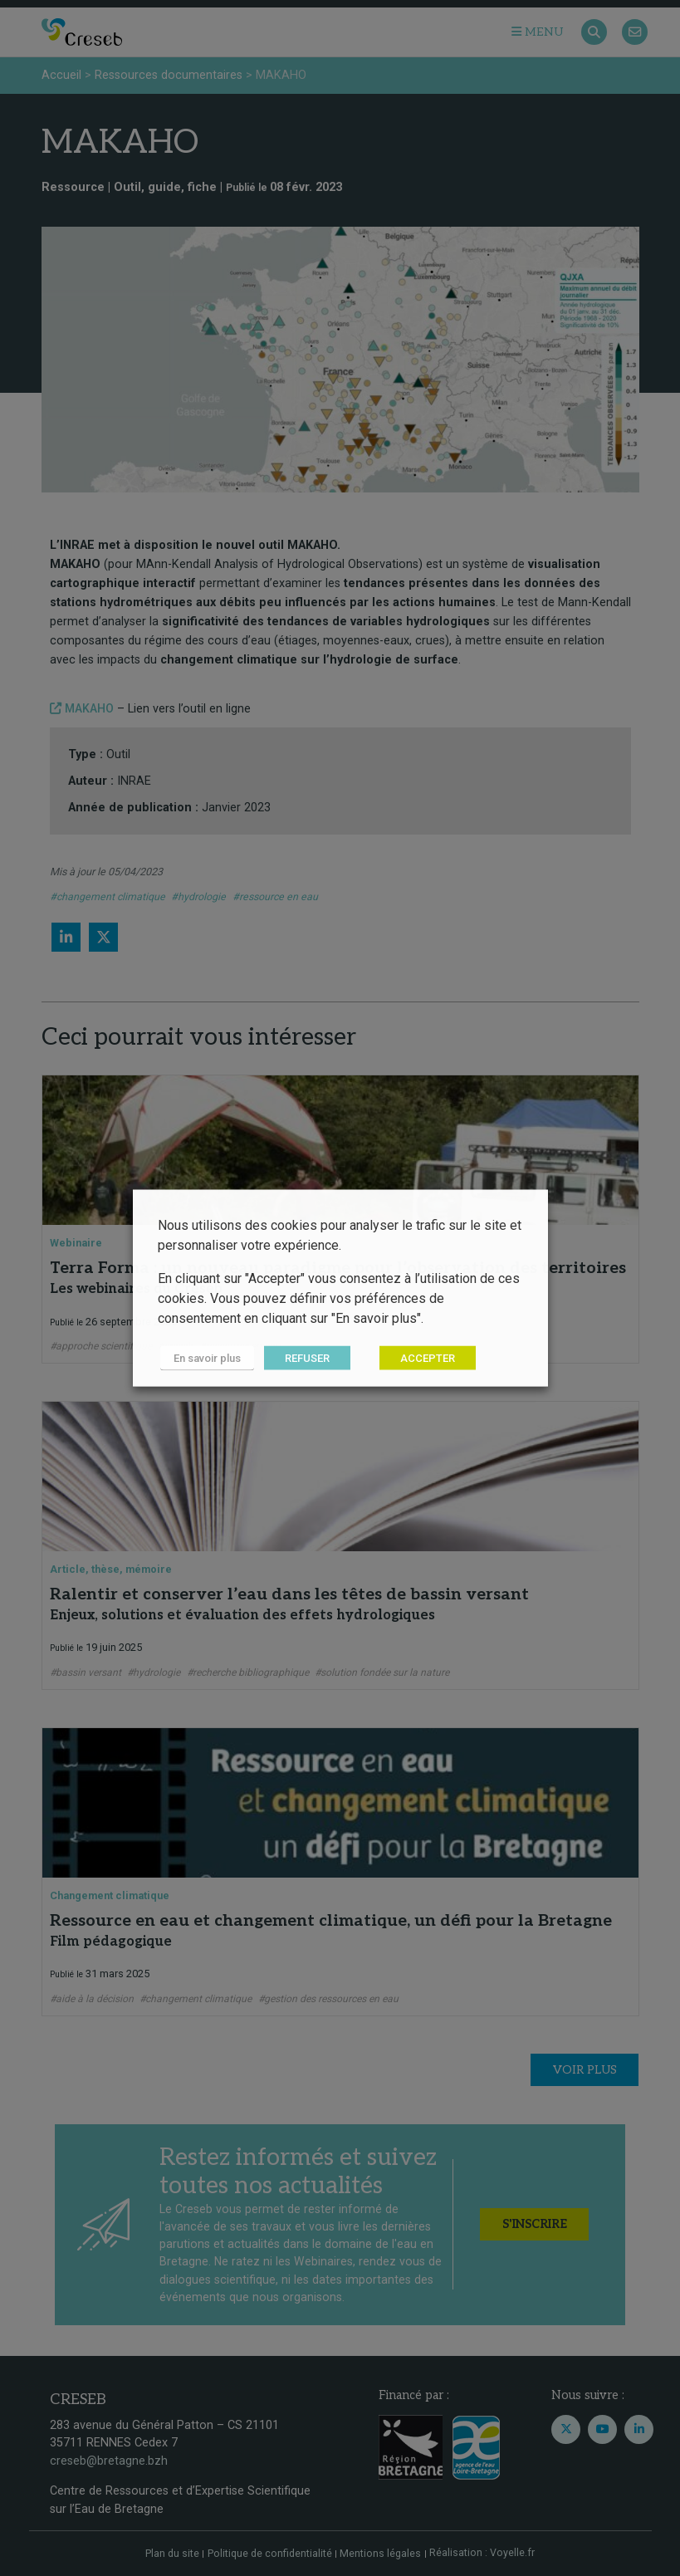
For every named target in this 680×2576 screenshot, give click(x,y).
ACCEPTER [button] (422, 1358)
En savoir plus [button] (204, 1358)
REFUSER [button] (302, 1358)
